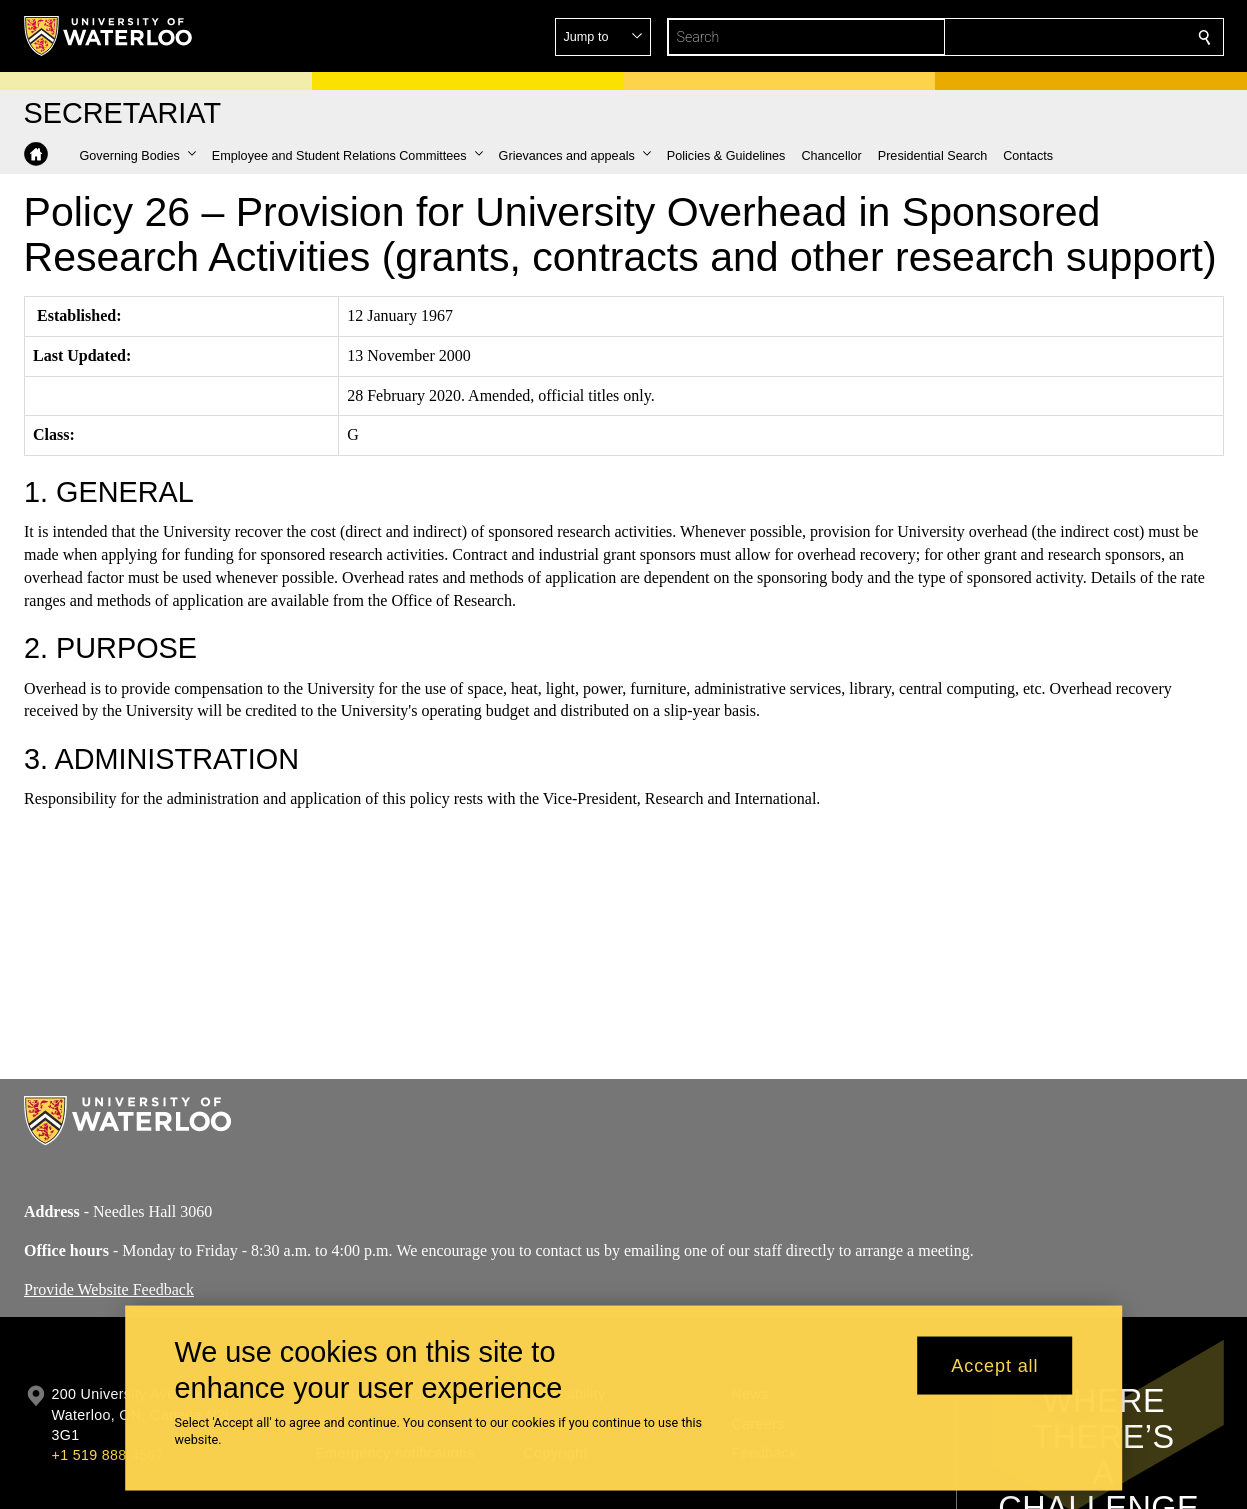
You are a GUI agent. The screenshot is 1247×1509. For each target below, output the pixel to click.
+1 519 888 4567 (108, 1455)
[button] (1060, 37)
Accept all (994, 1365)
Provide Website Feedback (109, 1288)
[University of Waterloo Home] (109, 36)
